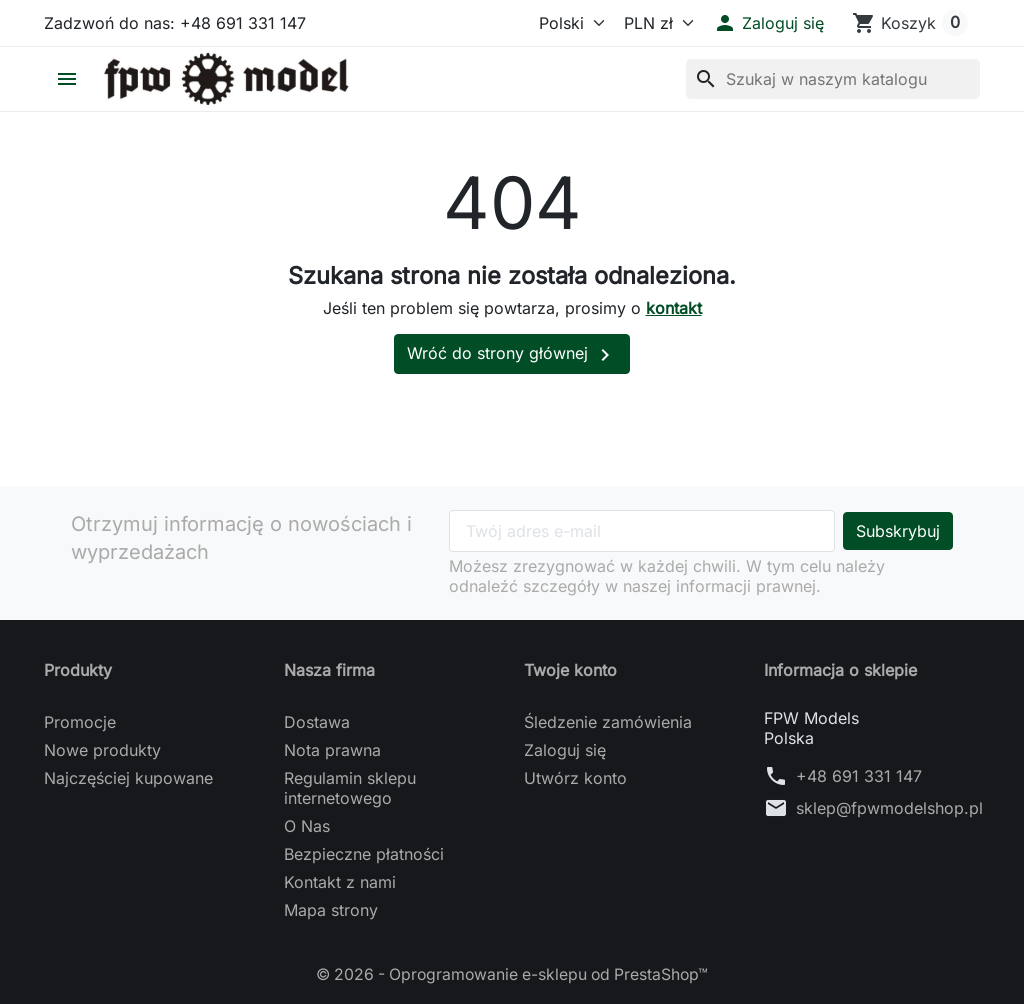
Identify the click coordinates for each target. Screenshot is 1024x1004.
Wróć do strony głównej (512, 355)
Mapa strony (331, 910)
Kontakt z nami (340, 882)
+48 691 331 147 (859, 776)
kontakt (674, 308)
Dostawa (317, 722)
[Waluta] (654, 23)
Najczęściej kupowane (128, 778)
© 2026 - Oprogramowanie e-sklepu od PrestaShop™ (512, 974)
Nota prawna (332, 750)
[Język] (563, 23)
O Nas (307, 826)
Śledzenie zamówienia (608, 722)
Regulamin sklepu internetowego (350, 788)
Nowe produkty (102, 750)
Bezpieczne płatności (364, 854)
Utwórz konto (575, 778)
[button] (768, 23)
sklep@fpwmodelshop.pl (889, 808)
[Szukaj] (833, 79)
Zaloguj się (565, 750)
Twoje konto (570, 670)
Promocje (80, 722)
